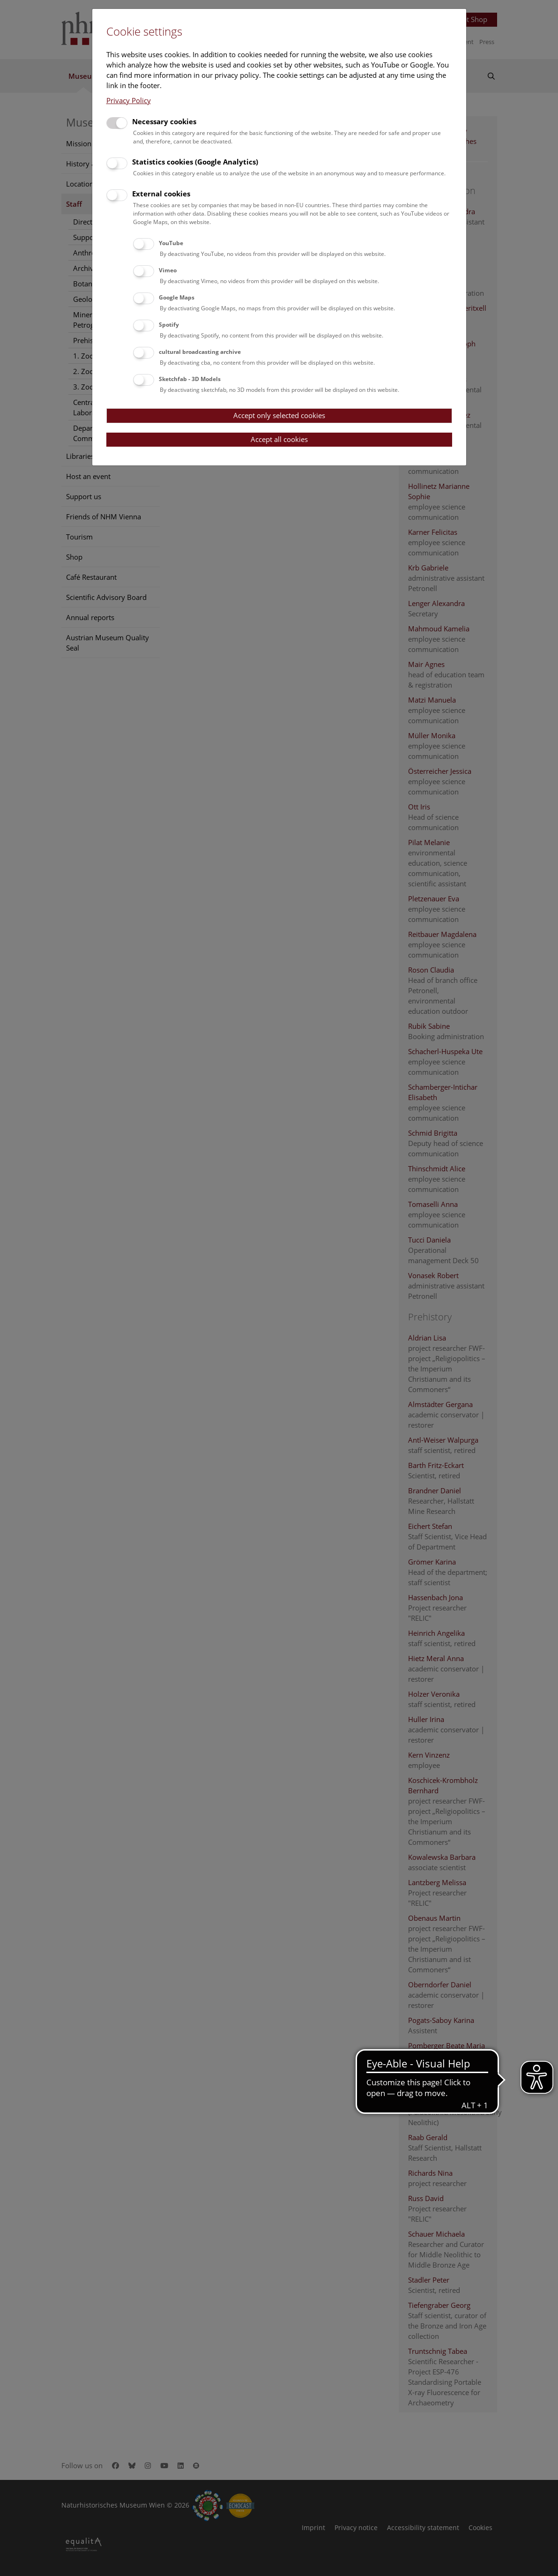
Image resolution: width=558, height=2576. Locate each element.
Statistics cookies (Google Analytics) (195, 161)
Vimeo (168, 270)
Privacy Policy (128, 100)
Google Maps (176, 297)
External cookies (161, 193)
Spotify (169, 325)
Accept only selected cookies (279, 415)
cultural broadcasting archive (200, 352)
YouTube (171, 243)
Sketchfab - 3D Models (190, 379)
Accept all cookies (279, 439)
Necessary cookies (164, 121)
